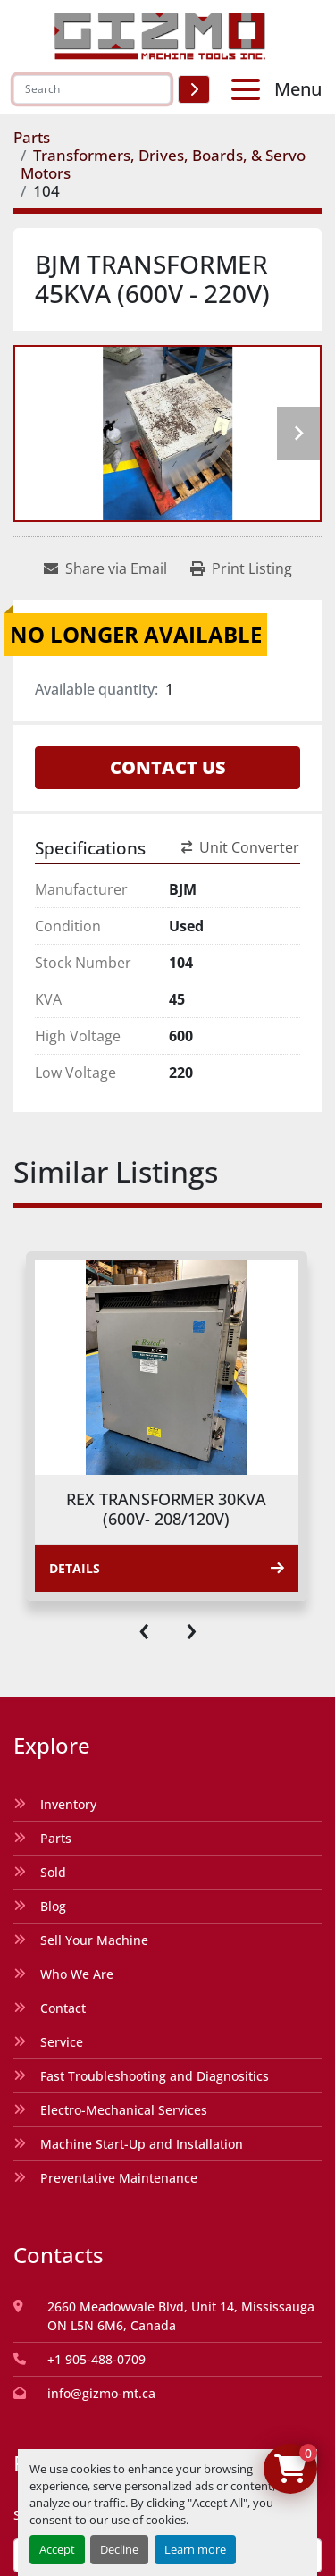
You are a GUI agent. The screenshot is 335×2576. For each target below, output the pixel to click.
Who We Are (76, 1974)
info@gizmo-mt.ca (101, 2393)
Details (166, 1568)
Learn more (195, 2549)
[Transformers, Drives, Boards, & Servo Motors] (163, 164)
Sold (53, 1872)
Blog (53, 1906)
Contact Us (168, 767)
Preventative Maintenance (118, 2177)
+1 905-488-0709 (96, 2359)
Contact (63, 2007)
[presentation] (144, 1627)
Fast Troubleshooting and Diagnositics (154, 2075)
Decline (119, 2549)
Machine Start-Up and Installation (141, 2143)
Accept (57, 2549)
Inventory (68, 1804)
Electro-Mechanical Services (123, 2109)
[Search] (92, 89)
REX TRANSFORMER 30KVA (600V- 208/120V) (166, 1509)
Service (61, 2041)
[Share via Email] (105, 568)
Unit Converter (240, 847)
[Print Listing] (241, 568)
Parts (55, 1838)
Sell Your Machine (94, 1940)
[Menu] (249, 89)
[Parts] (31, 137)
